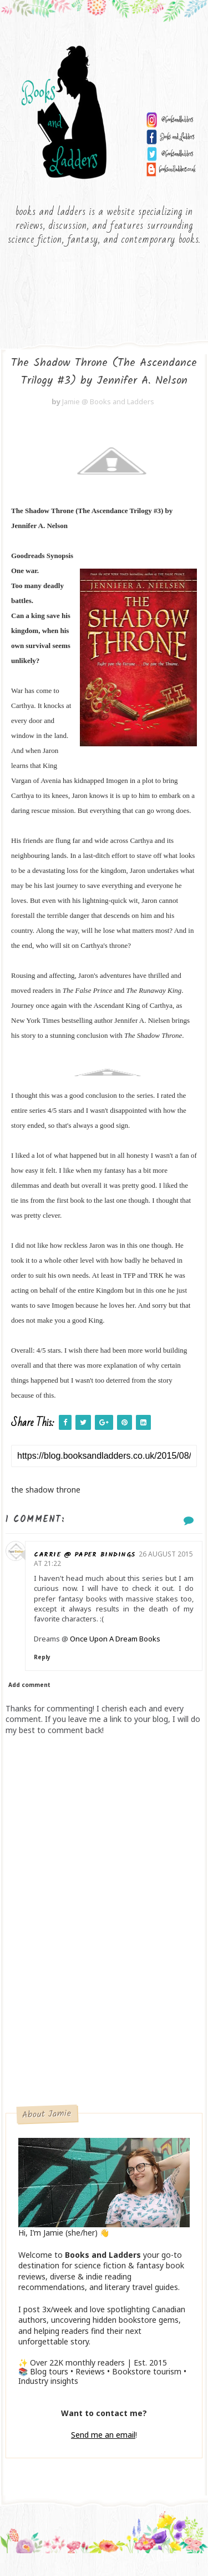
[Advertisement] (104, 2021)
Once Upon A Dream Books (129, 1662)
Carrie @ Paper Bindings (98, 1577)
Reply (56, 1680)
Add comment (29, 1707)
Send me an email (103, 2458)
